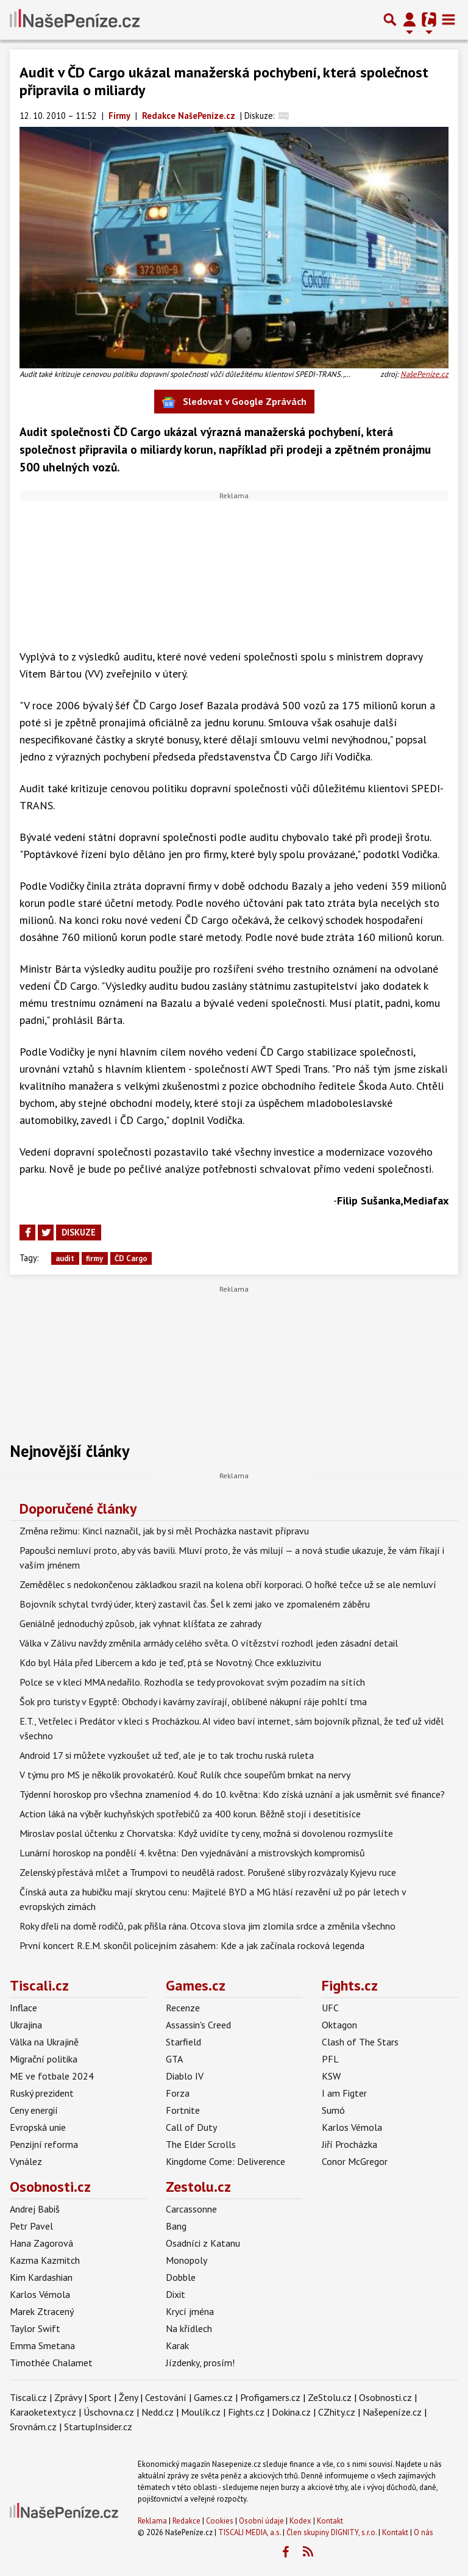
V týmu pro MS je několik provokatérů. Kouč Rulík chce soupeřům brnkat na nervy (185, 1775)
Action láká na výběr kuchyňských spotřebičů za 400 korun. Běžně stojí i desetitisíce (190, 1814)
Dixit (175, 2294)
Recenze (183, 2008)
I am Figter (344, 2093)
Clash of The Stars (360, 2042)
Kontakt (330, 2521)
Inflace (23, 2008)
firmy (94, 1258)
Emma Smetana (42, 2345)
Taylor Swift (35, 2328)
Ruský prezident (42, 2093)
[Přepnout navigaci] (409, 19)
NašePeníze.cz (424, 374)
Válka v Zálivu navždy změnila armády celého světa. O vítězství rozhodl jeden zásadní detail (209, 1643)
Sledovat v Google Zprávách (234, 402)
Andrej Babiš (35, 2209)
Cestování (165, 2397)
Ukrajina (26, 2025)
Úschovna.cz (108, 2412)
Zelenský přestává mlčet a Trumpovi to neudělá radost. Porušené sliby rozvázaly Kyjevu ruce (208, 1872)
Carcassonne (191, 2209)
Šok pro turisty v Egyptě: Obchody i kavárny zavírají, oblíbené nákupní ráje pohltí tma (193, 1701)
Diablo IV (185, 2076)
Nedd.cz (157, 2412)
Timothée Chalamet (51, 2362)
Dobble (181, 2277)
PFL (330, 2059)
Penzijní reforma (44, 2144)
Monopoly (186, 2260)
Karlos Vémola (352, 2127)
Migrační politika (43, 2059)
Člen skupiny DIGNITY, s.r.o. (331, 2532)
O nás (423, 2532)
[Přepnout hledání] (390, 19)
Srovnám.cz (33, 2426)
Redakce (186, 2521)
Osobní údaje (261, 2521)
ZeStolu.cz (330, 2397)
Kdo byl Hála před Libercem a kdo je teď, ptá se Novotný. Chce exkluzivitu (170, 1662)
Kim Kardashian (41, 2277)
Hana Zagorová (41, 2243)
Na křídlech (189, 2328)
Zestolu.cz (198, 2186)
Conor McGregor (355, 2161)
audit (64, 1258)
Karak (177, 2345)
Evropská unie (38, 2127)
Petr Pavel (31, 2226)
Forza (178, 2093)
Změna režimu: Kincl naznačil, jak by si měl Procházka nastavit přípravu (164, 1531)
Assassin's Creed (198, 2025)
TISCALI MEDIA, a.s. (249, 2532)
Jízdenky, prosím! (200, 2362)
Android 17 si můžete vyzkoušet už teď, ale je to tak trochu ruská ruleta (167, 1755)
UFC (330, 2008)
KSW (331, 2076)
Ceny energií (34, 2110)
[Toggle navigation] (448, 19)
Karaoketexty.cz (43, 2412)
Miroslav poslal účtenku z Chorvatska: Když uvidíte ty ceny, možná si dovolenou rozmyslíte (206, 1833)
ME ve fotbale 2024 (52, 2076)
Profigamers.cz (270, 2397)
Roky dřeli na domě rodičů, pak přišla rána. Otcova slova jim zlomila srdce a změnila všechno (207, 1926)
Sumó (333, 2110)
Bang (176, 2226)
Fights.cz (350, 1985)
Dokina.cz (291, 2412)
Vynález (26, 2161)
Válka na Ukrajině (44, 2042)
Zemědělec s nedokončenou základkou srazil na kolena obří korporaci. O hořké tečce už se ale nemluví (228, 1584)
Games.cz (195, 1985)
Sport (100, 2397)
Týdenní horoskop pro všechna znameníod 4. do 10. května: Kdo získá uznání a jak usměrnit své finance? (232, 1794)
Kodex (301, 2521)
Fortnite (183, 2110)
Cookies (219, 2521)
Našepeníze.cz (392, 2412)
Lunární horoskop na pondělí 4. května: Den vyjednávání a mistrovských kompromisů (192, 1853)
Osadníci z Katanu (203, 2243)
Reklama (152, 2521)
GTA (174, 2059)
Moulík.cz (201, 2412)
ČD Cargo (131, 1258)
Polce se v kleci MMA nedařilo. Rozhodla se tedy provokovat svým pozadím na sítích (192, 1682)
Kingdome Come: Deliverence (225, 2161)
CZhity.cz (336, 2412)
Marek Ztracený (42, 2311)
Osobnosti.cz (50, 2186)
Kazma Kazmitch (45, 2260)
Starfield (183, 2042)
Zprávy (68, 2397)
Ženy (128, 2397)
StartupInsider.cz (98, 2426)
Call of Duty (191, 2127)
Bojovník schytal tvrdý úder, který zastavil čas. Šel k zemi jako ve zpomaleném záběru (195, 1604)
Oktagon (339, 2025)
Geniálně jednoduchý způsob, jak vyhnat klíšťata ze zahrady (140, 1623)
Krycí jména (190, 2311)
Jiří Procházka (349, 2144)
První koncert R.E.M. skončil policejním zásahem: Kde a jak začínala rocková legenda (192, 1945)
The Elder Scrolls (201, 2144)
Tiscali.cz (39, 1985)
